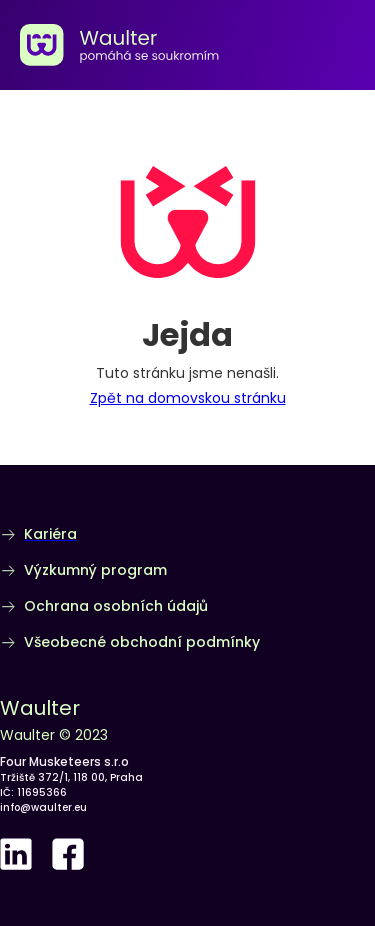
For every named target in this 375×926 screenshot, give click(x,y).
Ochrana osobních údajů (116, 606)
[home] (120, 45)
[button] (351, 45)
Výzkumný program (95, 570)
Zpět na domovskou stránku (188, 398)
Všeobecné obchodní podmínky (142, 642)
